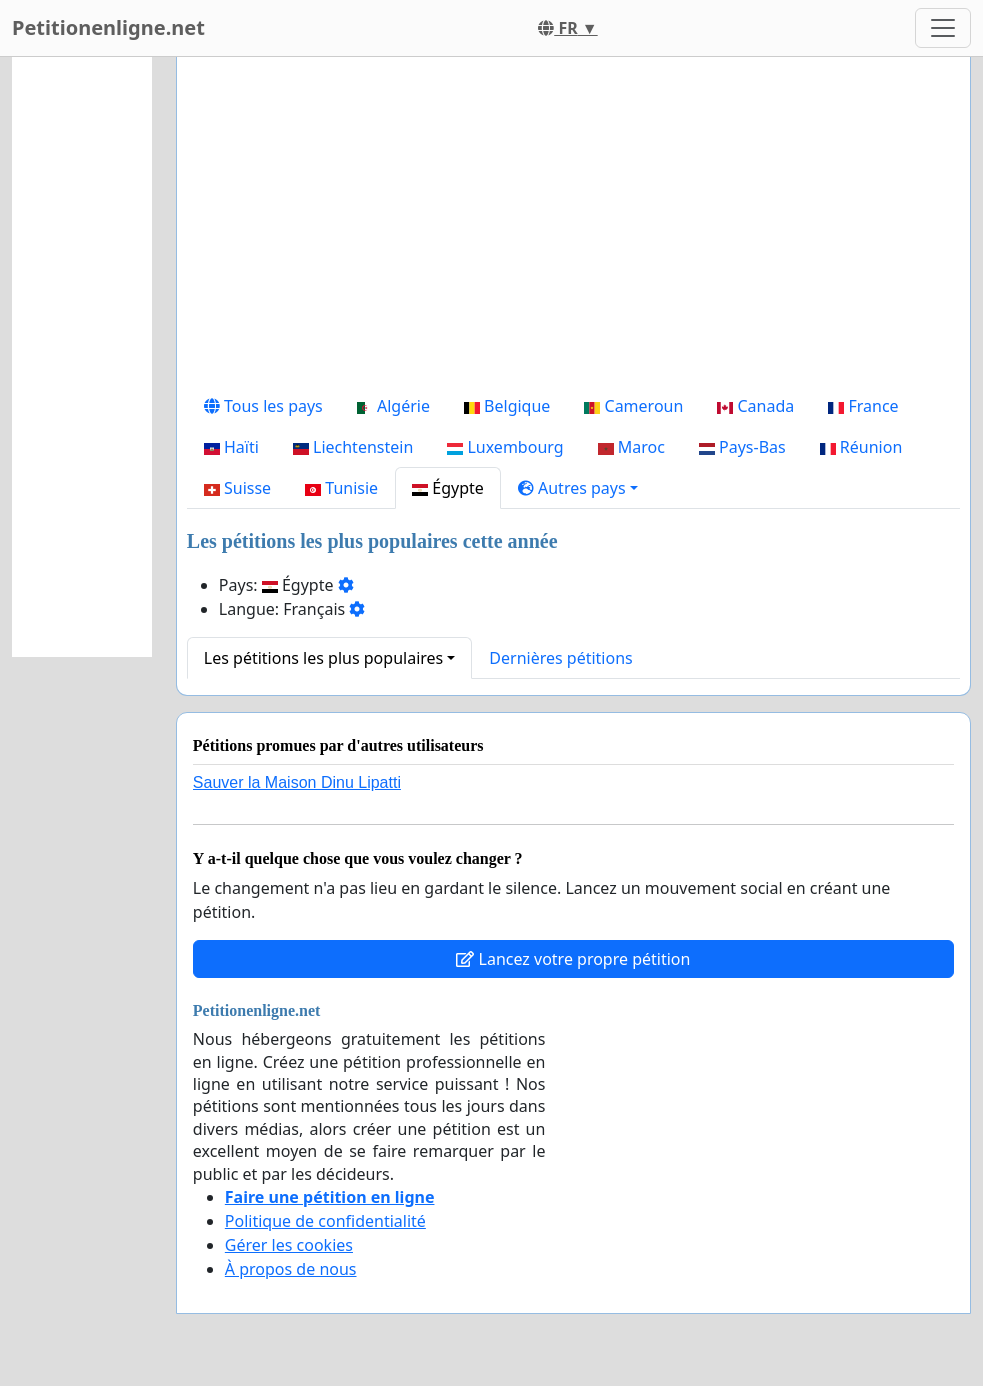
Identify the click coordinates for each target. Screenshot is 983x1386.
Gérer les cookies (289, 1245)
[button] (578, 488)
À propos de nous (291, 1269)
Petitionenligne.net (108, 27)
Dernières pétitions (560, 658)
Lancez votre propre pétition (573, 959)
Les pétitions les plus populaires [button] (323, 658)
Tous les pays (263, 406)
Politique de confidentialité (325, 1221)
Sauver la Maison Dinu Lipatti (297, 782)
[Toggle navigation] (943, 28)
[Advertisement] (573, 229)
